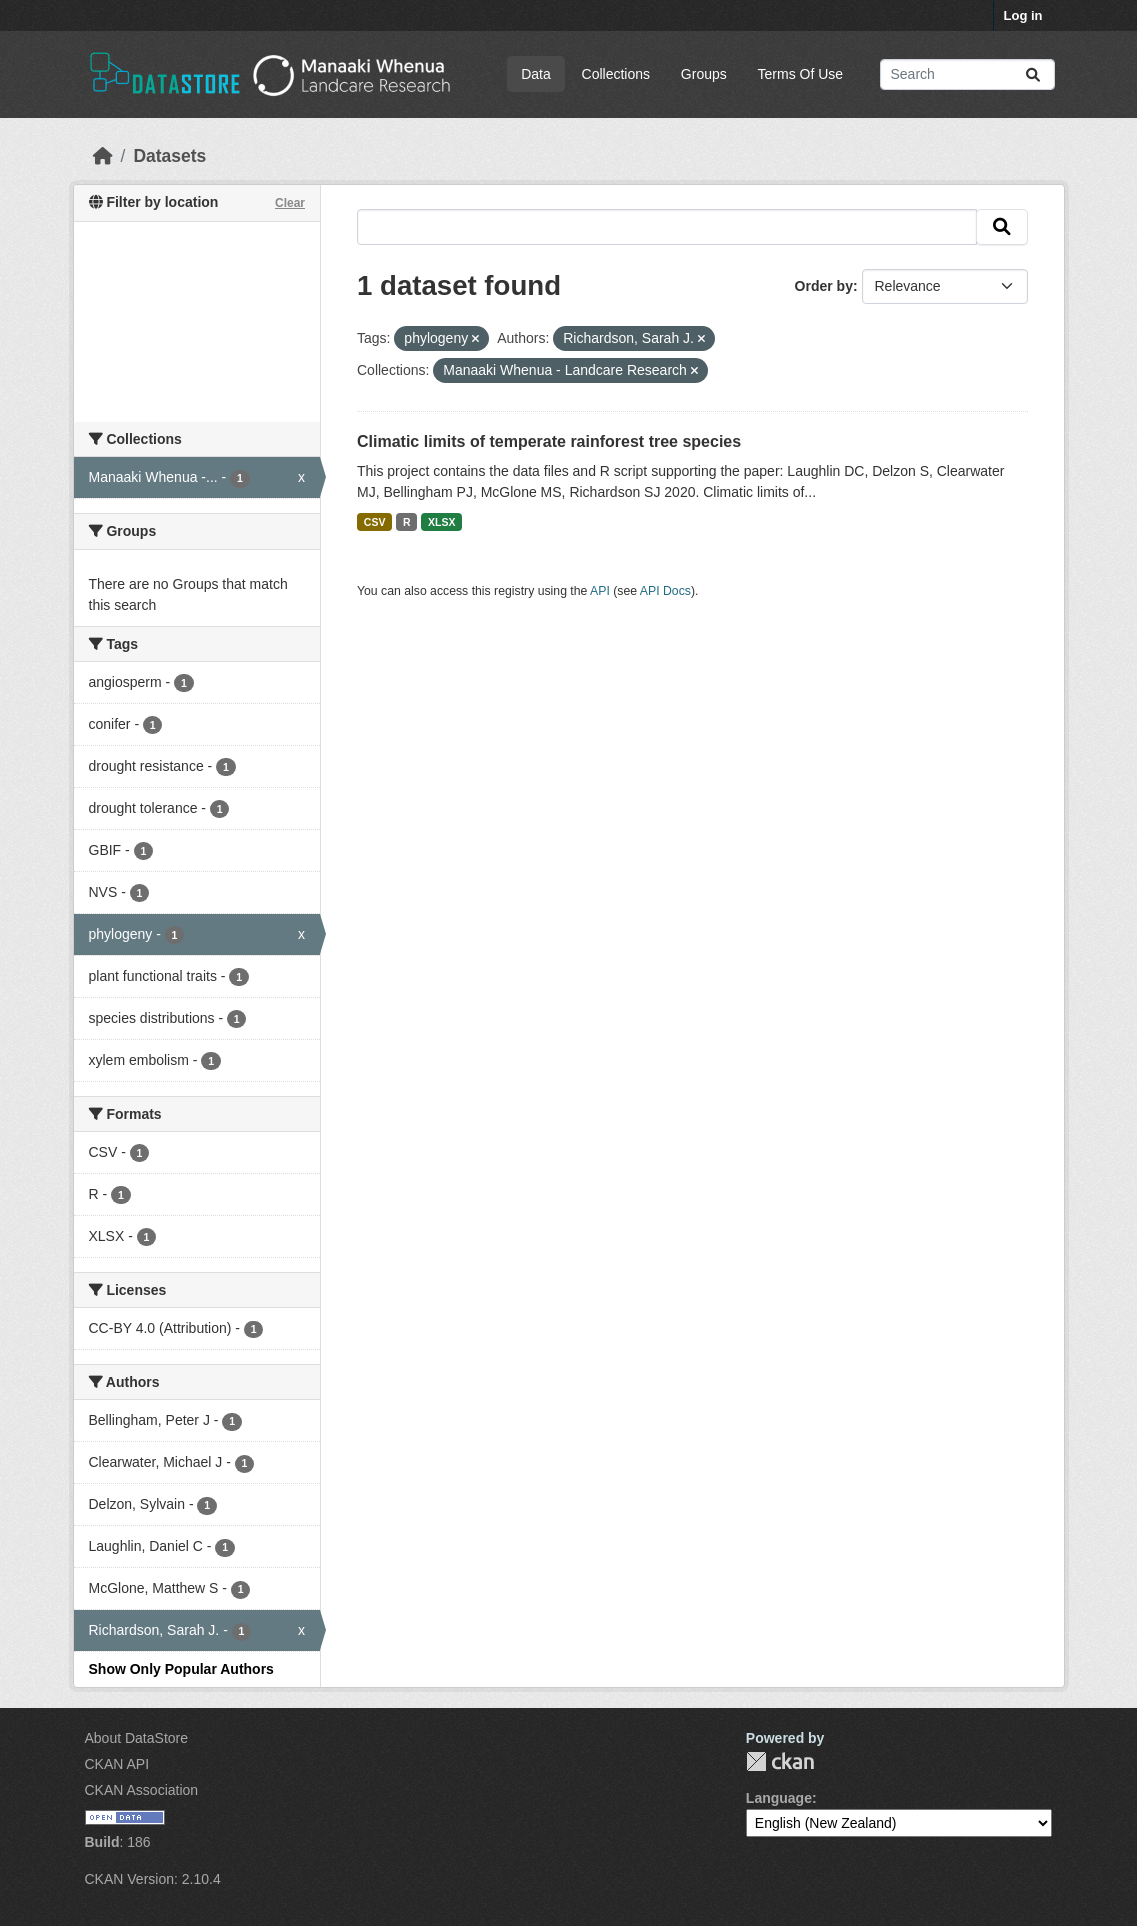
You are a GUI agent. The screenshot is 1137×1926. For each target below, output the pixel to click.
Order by (824, 286)
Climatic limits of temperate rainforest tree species (549, 441)
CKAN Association (142, 1790)
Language (779, 1798)
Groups (704, 74)
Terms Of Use (801, 74)
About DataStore (137, 1738)
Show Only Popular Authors (181, 1669)
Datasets (169, 156)
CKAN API (117, 1764)
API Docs (665, 591)
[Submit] (1033, 74)
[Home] (103, 156)
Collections (616, 74)
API (600, 591)
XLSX (441, 522)
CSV (375, 522)
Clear (290, 203)
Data (536, 74)
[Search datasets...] (967, 74)
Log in (1023, 15)
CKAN (780, 1761)
